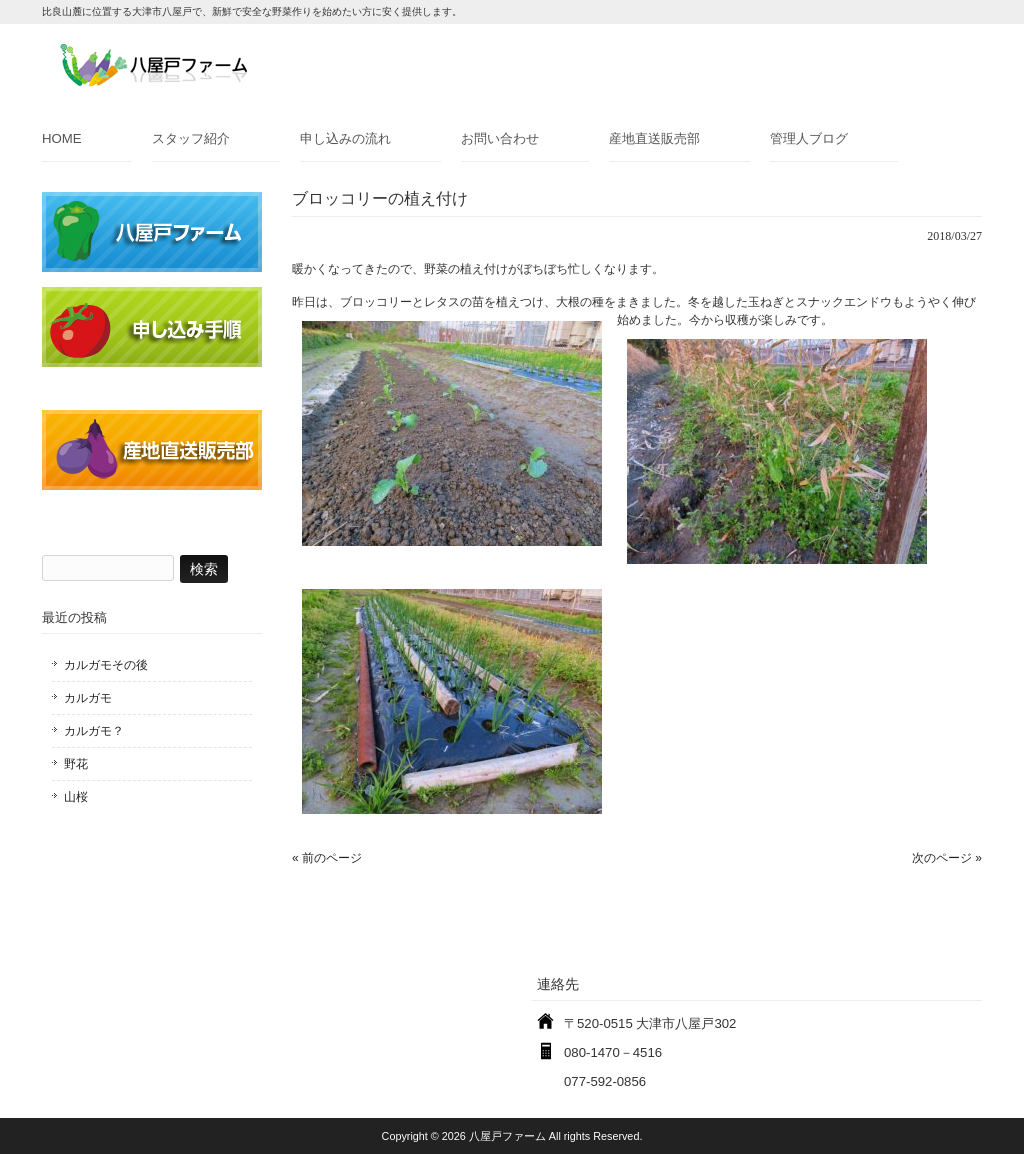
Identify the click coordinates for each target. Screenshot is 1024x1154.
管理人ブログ (809, 138)
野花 (76, 764)
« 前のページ (327, 858)
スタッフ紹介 (191, 138)
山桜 (76, 797)
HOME (62, 138)
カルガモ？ (94, 731)
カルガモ (88, 698)
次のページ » (947, 858)
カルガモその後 (106, 665)
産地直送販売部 (654, 138)
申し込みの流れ (345, 138)
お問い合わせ (500, 138)
